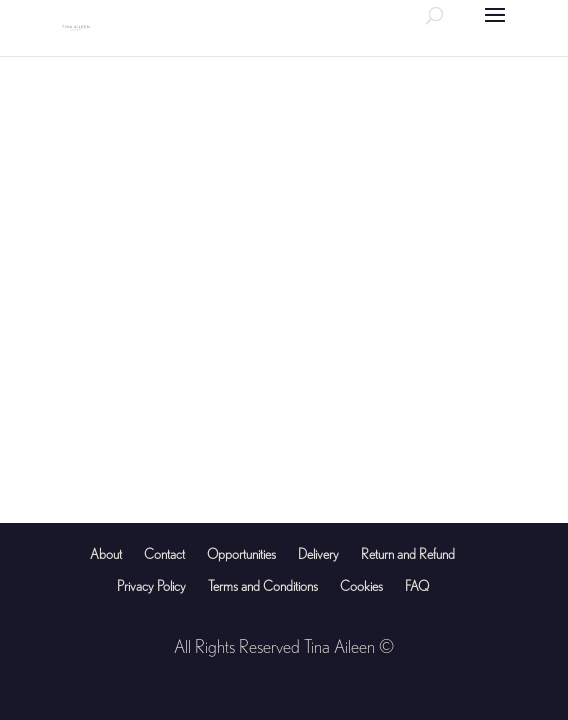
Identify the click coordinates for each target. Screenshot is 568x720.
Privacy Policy (151, 586)
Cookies (361, 586)
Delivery (318, 554)
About (106, 554)
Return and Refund (408, 554)
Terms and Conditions (263, 586)
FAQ (417, 586)
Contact (164, 554)
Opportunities (241, 554)
